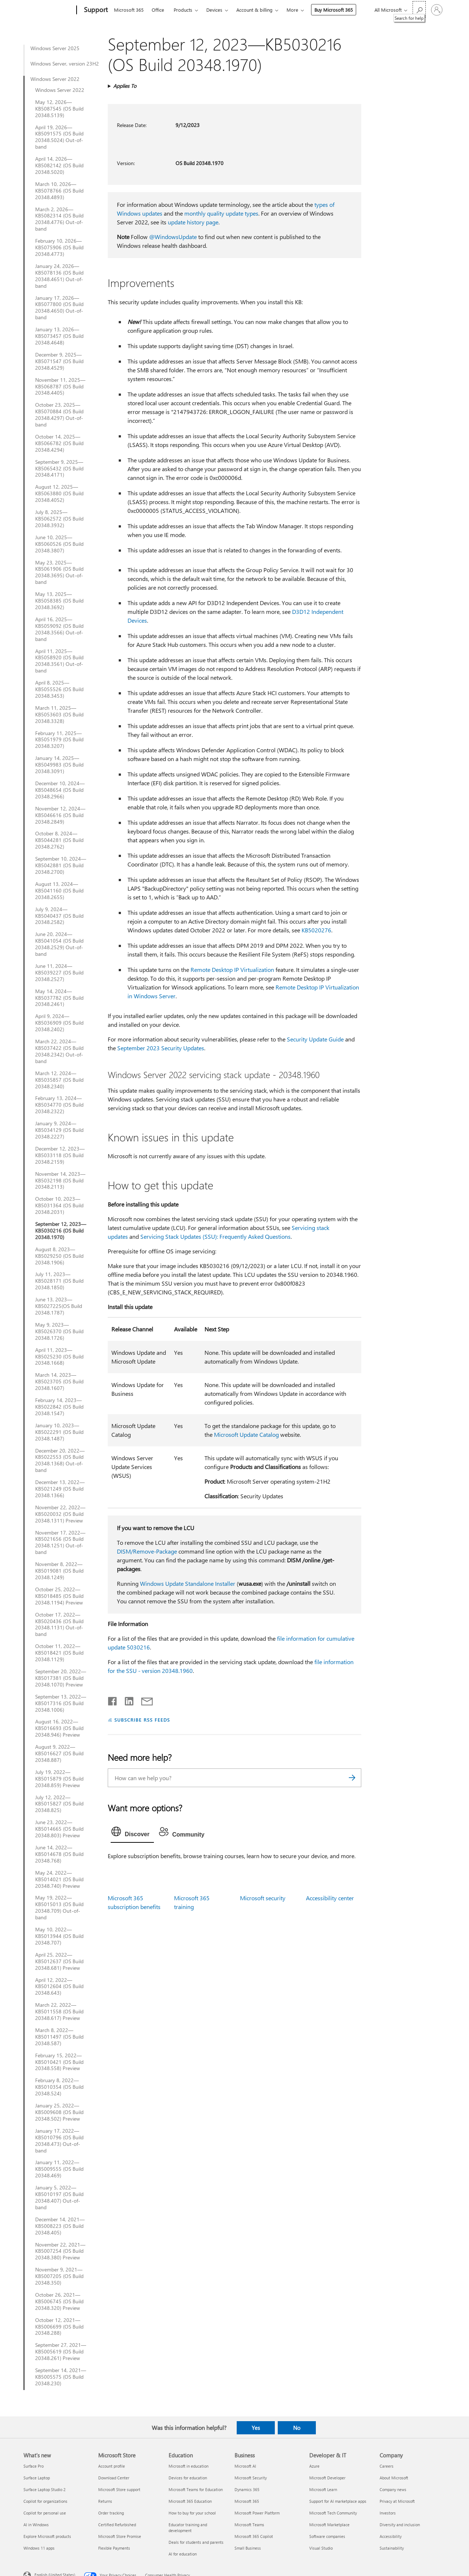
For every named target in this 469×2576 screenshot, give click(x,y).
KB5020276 (316, 930)
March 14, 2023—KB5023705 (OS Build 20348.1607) (59, 1381)
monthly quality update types (221, 213)
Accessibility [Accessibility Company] (391, 2536)
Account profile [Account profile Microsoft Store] (111, 2466)
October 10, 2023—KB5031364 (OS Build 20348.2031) (59, 1205)
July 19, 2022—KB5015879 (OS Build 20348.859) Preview (59, 1779)
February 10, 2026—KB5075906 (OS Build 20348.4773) (59, 247)
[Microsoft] (48, 10)
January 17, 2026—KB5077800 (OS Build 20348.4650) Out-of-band (59, 308)
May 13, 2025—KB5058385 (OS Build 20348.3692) (59, 601)
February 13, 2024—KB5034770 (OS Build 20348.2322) (59, 1105)
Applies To (124, 85)
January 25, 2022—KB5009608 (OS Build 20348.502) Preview (59, 2112)
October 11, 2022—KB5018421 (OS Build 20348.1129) (59, 1653)
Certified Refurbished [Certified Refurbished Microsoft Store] (117, 2524)
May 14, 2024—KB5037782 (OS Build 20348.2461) (59, 998)
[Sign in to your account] (437, 10)
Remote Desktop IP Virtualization (232, 969)
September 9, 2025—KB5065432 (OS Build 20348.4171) (59, 468)
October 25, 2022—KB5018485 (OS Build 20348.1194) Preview (59, 1596)
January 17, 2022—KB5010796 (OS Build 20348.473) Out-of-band (59, 2141)
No (296, 2427)
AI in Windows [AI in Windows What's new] (36, 2524)
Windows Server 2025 (55, 48)
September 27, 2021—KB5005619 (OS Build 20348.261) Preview (60, 2351)
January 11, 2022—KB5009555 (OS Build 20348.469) (59, 2169)
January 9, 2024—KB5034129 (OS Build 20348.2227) (59, 1130)
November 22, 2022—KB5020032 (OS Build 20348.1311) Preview (60, 1514)
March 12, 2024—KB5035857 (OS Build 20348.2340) (59, 1080)
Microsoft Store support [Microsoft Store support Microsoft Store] (119, 2489)
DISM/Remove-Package (147, 1551)
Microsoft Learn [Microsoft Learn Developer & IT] (323, 2489)
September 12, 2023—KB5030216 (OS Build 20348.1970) (60, 1231)
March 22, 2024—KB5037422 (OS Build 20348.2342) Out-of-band (59, 1051)
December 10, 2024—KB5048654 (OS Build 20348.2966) (60, 790)
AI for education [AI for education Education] (183, 2554)
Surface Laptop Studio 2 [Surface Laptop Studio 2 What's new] (44, 2489)
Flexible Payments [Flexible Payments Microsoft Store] (114, 2548)
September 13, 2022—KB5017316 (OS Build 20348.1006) (60, 1703)
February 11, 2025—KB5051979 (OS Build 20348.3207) (59, 740)
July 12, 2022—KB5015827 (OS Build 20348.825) (59, 1804)
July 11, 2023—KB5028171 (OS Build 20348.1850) (59, 1281)
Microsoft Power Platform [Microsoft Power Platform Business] (257, 2513)
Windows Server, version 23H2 (64, 63)
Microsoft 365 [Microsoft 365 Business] (246, 2501)
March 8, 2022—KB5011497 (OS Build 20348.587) (59, 2037)
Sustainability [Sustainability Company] (392, 2548)
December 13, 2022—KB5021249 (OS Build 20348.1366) (60, 1489)
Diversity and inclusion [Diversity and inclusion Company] (400, 2524)
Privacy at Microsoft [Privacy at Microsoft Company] (397, 2501)
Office (158, 10)
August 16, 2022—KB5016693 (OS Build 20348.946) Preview (59, 1728)
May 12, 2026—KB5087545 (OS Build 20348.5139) (59, 109)
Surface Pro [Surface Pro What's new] (33, 2466)
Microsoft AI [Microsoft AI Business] (245, 2466)
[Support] (95, 10)
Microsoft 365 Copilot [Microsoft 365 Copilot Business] (253, 2536)
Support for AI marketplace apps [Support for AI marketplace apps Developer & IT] (337, 2501)
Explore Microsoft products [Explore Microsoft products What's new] (47, 2536)
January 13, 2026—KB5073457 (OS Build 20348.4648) (59, 336)
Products (183, 10)
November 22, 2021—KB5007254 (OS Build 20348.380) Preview (60, 2251)
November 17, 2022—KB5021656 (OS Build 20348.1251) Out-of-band (60, 1542)
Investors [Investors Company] (388, 2513)
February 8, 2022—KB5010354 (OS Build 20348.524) (59, 2087)
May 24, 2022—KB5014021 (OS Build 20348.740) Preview (59, 1879)
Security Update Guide (315, 1039)
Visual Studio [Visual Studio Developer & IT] (321, 2548)
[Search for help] (419, 9)
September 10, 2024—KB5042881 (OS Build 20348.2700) (60, 865)
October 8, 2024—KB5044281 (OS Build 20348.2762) (59, 840)
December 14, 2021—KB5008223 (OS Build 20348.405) (60, 2226)
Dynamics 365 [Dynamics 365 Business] (246, 2489)
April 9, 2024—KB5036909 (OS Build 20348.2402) (59, 1023)
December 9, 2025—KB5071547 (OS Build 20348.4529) (59, 361)
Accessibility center (330, 1898)
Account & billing (254, 10)
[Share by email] (143, 1699)
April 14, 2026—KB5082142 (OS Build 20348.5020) (59, 165)
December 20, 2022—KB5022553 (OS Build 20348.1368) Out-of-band (60, 1460)
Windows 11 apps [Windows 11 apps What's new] (39, 2548)
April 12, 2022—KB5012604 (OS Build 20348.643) (59, 1987)
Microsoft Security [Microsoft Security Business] (250, 2477)
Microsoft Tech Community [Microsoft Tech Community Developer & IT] (333, 2513)
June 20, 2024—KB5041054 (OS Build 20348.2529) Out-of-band (59, 944)
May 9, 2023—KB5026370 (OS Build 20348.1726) (59, 1331)
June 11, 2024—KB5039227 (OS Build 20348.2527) (59, 973)
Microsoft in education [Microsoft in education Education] (188, 2466)
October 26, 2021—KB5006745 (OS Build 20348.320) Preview (59, 2301)
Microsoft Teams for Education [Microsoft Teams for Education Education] (196, 2489)
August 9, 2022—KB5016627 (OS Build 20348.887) (59, 1753)
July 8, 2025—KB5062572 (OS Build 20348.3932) (59, 519)
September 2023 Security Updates (160, 1048)
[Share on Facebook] (113, 1699)
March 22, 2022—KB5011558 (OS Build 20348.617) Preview (59, 2011)
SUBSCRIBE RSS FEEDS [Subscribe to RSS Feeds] (142, 1719)
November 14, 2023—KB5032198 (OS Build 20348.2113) (60, 1180)
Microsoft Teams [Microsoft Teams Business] (249, 2524)
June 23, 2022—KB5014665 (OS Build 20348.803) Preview (59, 1829)
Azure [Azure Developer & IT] (314, 2466)
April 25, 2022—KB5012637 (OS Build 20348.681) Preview (59, 1961)
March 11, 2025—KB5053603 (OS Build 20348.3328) (59, 714)
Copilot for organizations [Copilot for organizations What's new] (45, 2501)
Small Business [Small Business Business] (247, 2548)
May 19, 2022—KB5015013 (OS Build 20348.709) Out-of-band (59, 1907)
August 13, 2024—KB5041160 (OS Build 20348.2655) (59, 891)
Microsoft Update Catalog (246, 1434)
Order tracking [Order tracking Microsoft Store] (111, 2513)
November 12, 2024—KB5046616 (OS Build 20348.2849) (60, 815)
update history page (193, 222)
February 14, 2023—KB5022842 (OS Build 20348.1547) (59, 1407)
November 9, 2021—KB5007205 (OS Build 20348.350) (59, 2276)
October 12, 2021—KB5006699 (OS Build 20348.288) (59, 2327)
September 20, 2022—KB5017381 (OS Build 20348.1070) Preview (60, 1678)
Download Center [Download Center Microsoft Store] (113, 2477)
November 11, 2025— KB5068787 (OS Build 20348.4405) (60, 386)
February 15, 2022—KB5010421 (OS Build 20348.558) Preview (59, 2062)
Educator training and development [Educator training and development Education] (188, 2527)
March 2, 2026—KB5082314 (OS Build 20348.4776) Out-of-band (59, 219)
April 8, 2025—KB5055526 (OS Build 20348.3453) (59, 689)
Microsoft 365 (129, 10)
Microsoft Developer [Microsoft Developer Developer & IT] (327, 2477)
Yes (256, 2427)
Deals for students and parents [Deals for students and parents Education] (196, 2542)
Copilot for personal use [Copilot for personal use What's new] (44, 2513)
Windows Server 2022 (55, 79)
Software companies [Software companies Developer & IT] (327, 2536)
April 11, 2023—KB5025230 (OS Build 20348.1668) (59, 1357)
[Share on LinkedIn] (126, 1699)
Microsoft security (262, 1898)
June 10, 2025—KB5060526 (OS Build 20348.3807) (59, 544)
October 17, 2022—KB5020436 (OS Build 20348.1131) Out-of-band (59, 1624)
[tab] (132, 1833)
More (292, 10)
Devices (214, 10)
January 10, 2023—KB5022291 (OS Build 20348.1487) (59, 1432)
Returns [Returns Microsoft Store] (105, 2501)
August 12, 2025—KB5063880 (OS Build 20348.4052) (59, 493)
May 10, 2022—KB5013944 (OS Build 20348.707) (59, 1936)
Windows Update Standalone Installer (187, 1583)
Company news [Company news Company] (393, 2489)
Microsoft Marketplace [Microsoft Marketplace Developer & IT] (329, 2524)
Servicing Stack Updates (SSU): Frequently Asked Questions (215, 1236)
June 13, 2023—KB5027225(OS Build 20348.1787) (58, 1306)
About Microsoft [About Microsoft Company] (394, 2477)
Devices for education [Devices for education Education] (188, 2477)
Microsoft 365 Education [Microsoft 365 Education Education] (190, 2501)
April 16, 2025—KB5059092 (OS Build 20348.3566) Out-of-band (59, 629)
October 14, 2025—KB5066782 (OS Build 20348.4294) (59, 443)
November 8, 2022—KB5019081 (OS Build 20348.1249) (59, 1571)
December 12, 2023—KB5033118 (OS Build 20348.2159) (60, 1155)
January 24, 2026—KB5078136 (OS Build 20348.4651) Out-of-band (59, 276)
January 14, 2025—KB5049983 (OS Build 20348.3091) (59, 765)
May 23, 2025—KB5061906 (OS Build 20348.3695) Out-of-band (59, 572)
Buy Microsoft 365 (333, 10)
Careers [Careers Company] (387, 2466)
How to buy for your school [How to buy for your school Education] (192, 2513)
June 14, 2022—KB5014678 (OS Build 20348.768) (59, 1854)
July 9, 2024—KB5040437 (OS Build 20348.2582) (59, 916)
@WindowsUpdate (173, 237)
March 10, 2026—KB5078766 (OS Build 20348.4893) (59, 191)
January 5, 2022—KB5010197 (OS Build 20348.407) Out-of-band (59, 2197)
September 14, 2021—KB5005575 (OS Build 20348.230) (60, 2377)
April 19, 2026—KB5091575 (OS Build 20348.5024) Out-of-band (59, 137)
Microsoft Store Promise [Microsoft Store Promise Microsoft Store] (119, 2536)
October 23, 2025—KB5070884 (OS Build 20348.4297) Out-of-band (59, 415)
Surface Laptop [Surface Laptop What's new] (36, 2477)
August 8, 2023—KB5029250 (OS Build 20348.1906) (59, 1256)
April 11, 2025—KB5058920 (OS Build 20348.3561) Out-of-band (59, 661)
